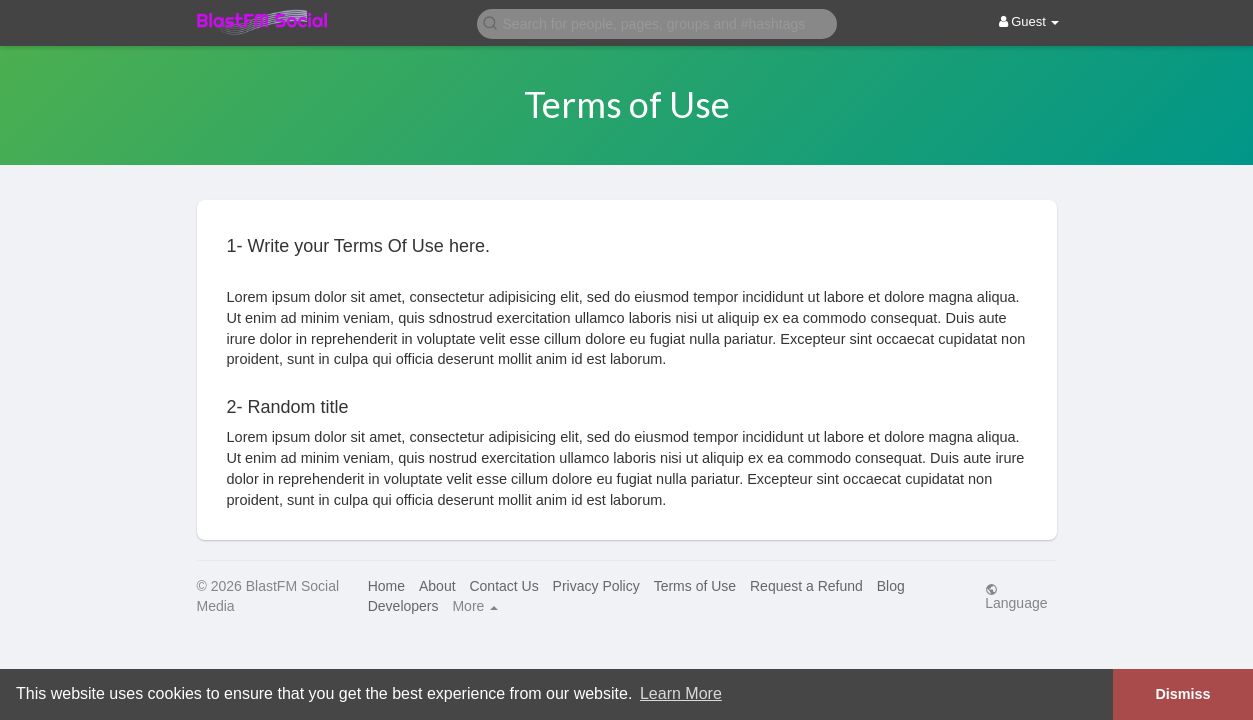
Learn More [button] (681, 693)
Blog (891, 586)
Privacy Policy (596, 586)
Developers (403, 606)
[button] (657, 22)
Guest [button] (1029, 21)
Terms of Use (695, 586)
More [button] (475, 606)
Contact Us (503, 586)
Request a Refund (806, 586)
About (437, 586)
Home (386, 586)
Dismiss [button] (1182, 694)
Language (1016, 596)
